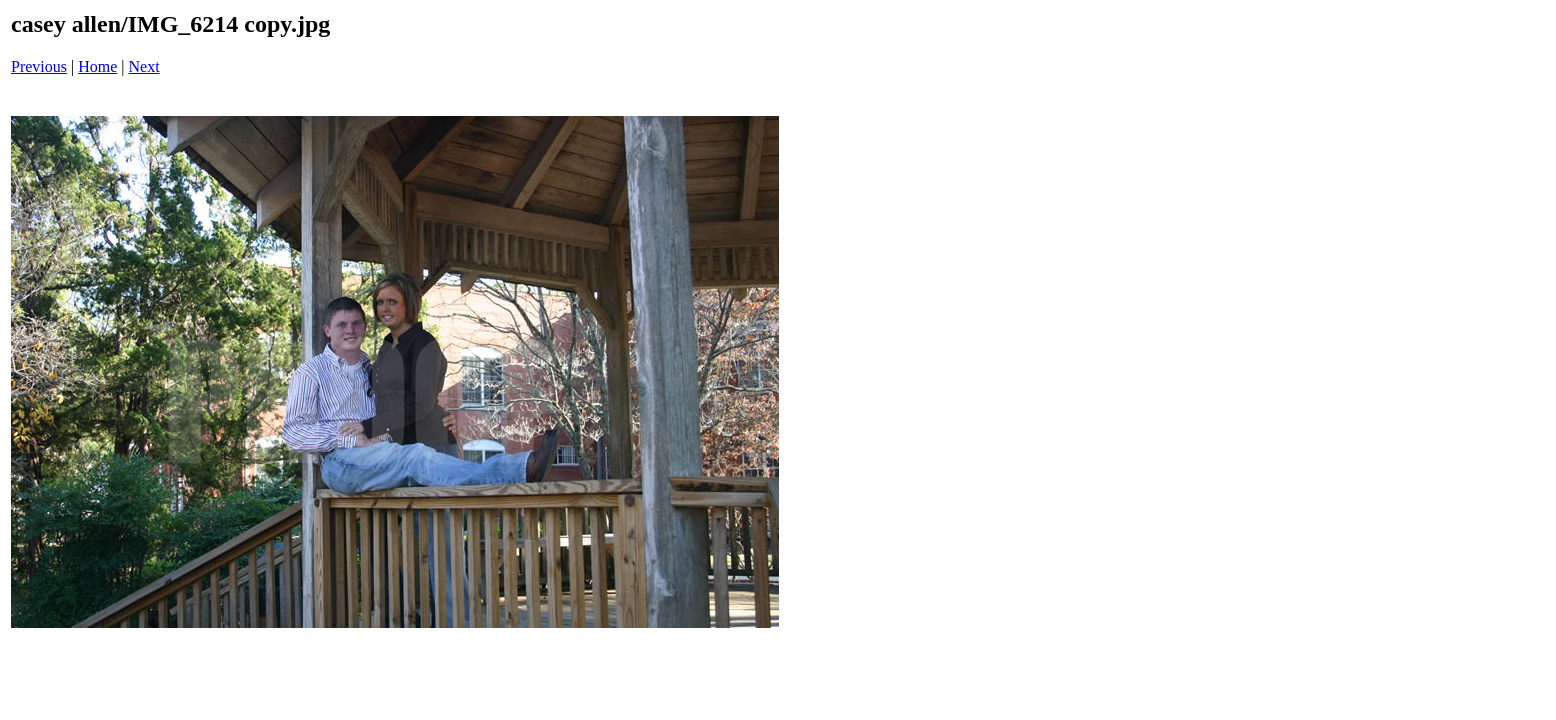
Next (144, 66)
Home (97, 66)
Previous (39, 66)
